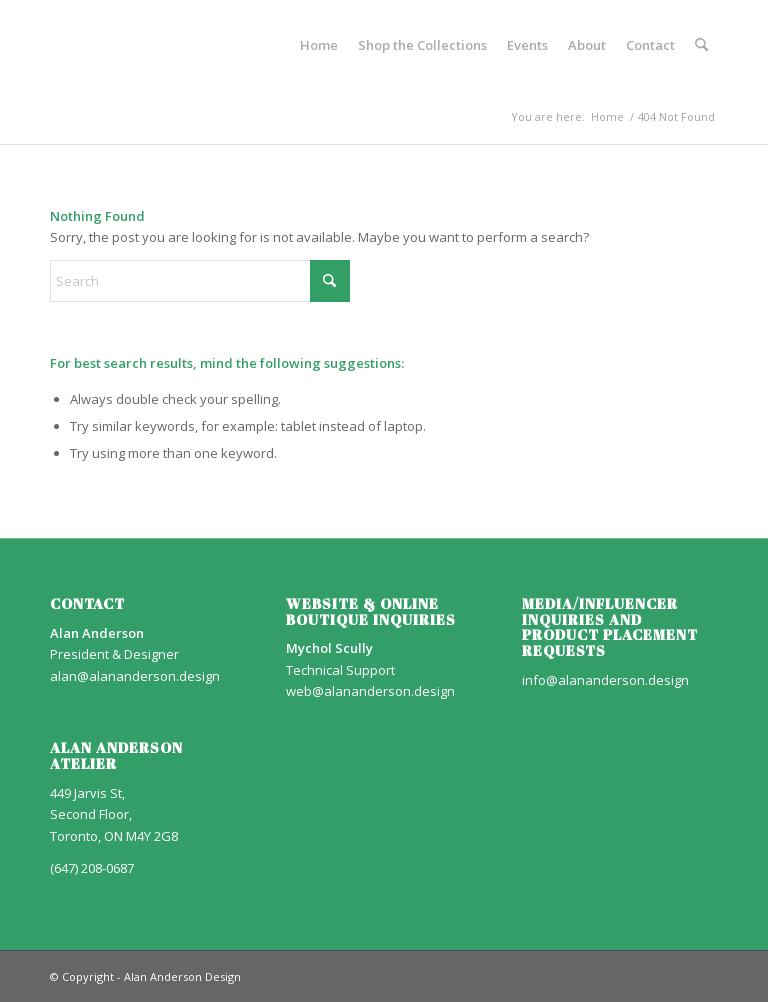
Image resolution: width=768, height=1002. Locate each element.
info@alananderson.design (605, 680)
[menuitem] (319, 45)
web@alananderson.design (370, 691)
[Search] (701, 45)
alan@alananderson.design (135, 676)
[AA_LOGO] (51, 45)
